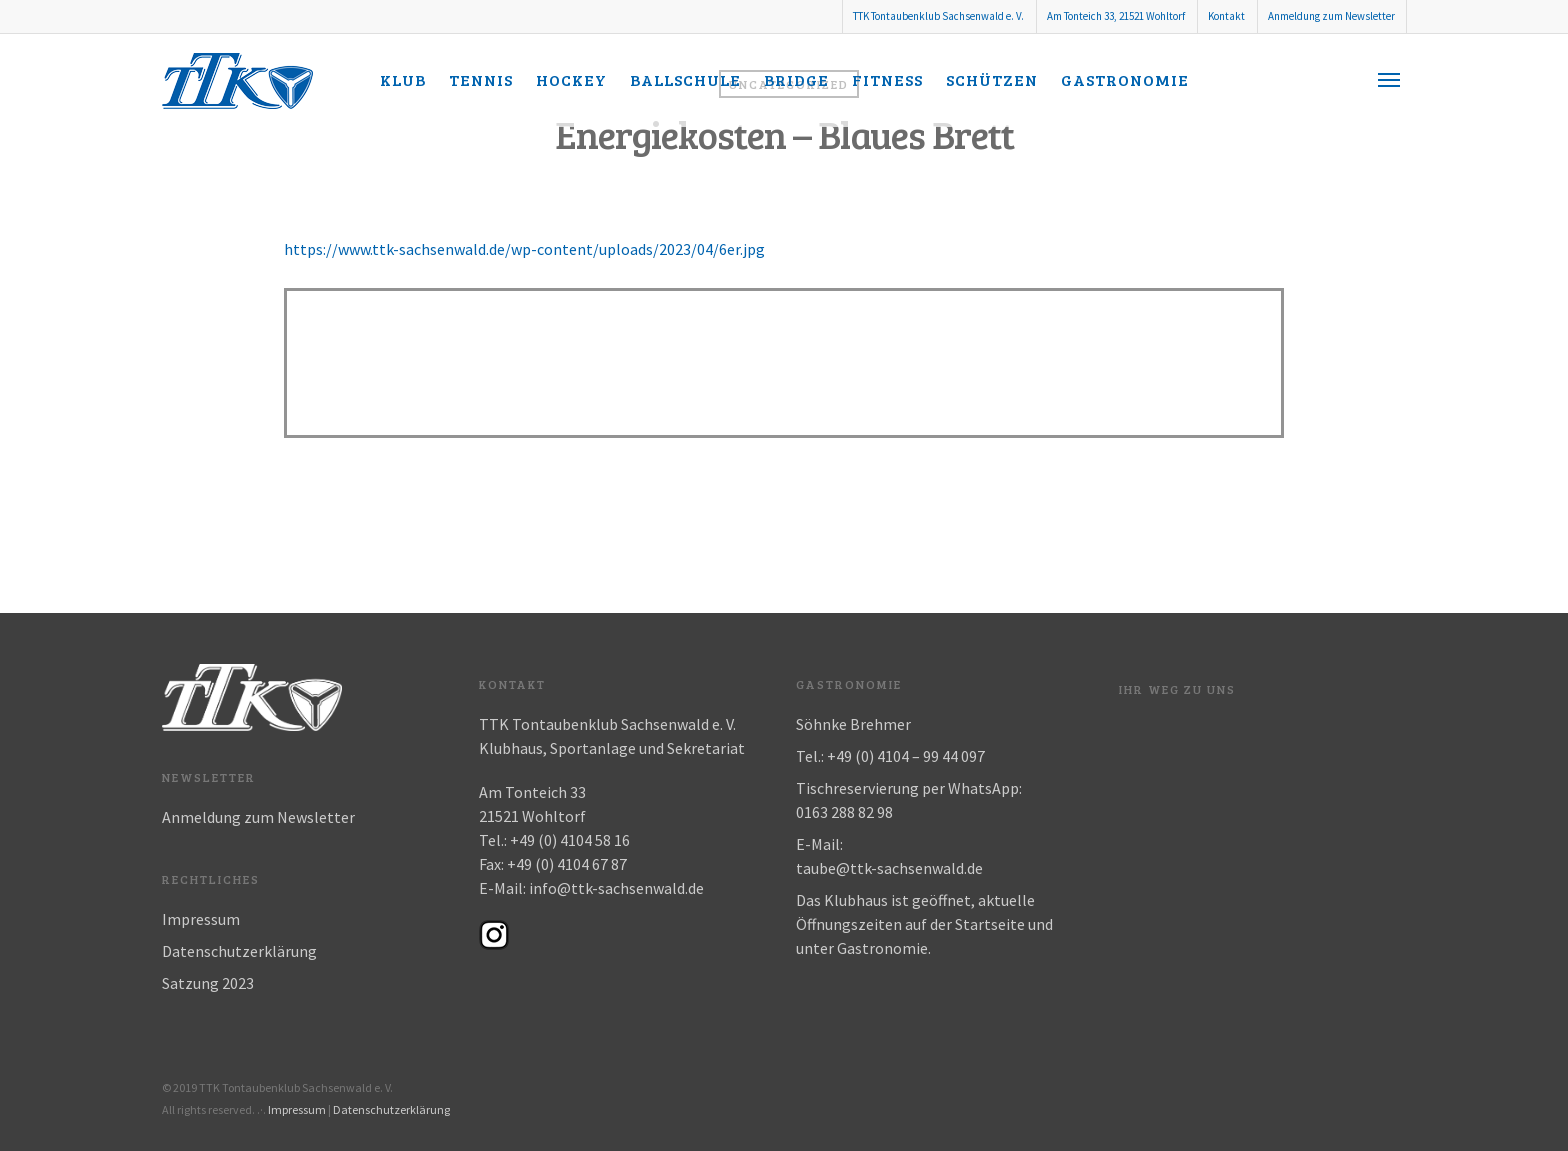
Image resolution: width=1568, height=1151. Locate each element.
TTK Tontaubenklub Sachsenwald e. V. (938, 16)
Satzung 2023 (208, 983)
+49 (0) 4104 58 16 (570, 840)
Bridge (796, 79)
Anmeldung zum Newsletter (1331, 16)
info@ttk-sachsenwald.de (616, 888)
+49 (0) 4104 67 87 (567, 864)
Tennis (481, 79)
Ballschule (685, 79)
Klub (403, 79)
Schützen (992, 79)
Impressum (201, 919)
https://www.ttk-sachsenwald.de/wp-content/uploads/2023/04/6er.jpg (524, 249)
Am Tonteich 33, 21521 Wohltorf (1116, 16)
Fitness (887, 79)
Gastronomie (1125, 79)
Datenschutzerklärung (239, 951)
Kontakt (1226, 16)
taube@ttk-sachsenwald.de (889, 868)
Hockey (571, 79)
